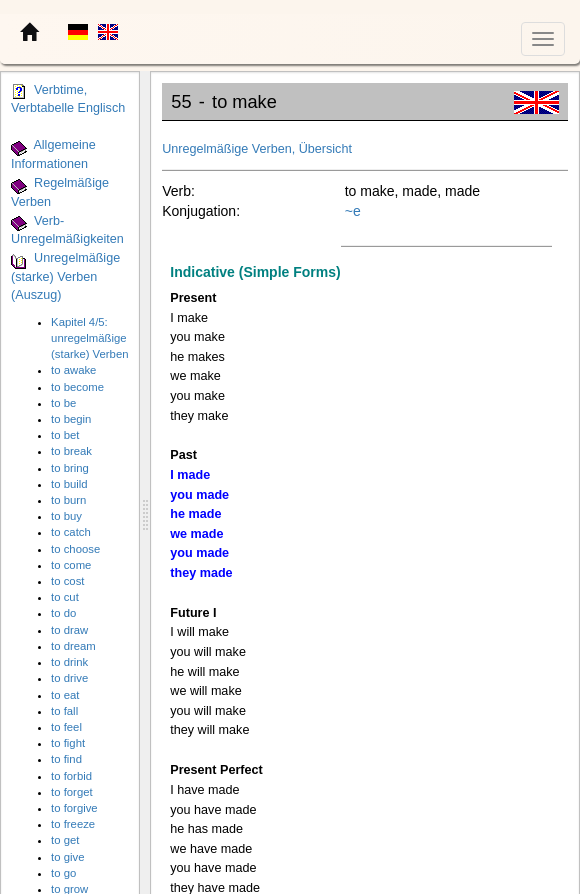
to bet (65, 435)
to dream (73, 646)
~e (353, 211)
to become (77, 387)
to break (71, 451)
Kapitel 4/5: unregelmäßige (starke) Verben (89, 338)
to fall (64, 711)
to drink (69, 662)
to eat (65, 695)
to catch (71, 532)
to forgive (74, 808)
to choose (75, 549)
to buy (66, 516)
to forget (72, 792)
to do (63, 613)
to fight (68, 743)
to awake (73, 370)
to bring (70, 468)
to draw (69, 630)
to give (67, 857)
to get (65, 840)
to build (69, 484)
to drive (69, 678)
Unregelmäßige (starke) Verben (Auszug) (65, 277)
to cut (65, 597)
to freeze (73, 824)
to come (71, 565)
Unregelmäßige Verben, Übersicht (257, 149)
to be (63, 403)
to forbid (71, 776)
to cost (67, 581)
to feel (66, 727)
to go (63, 873)
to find (66, 759)
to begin (71, 419)
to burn (68, 500)
